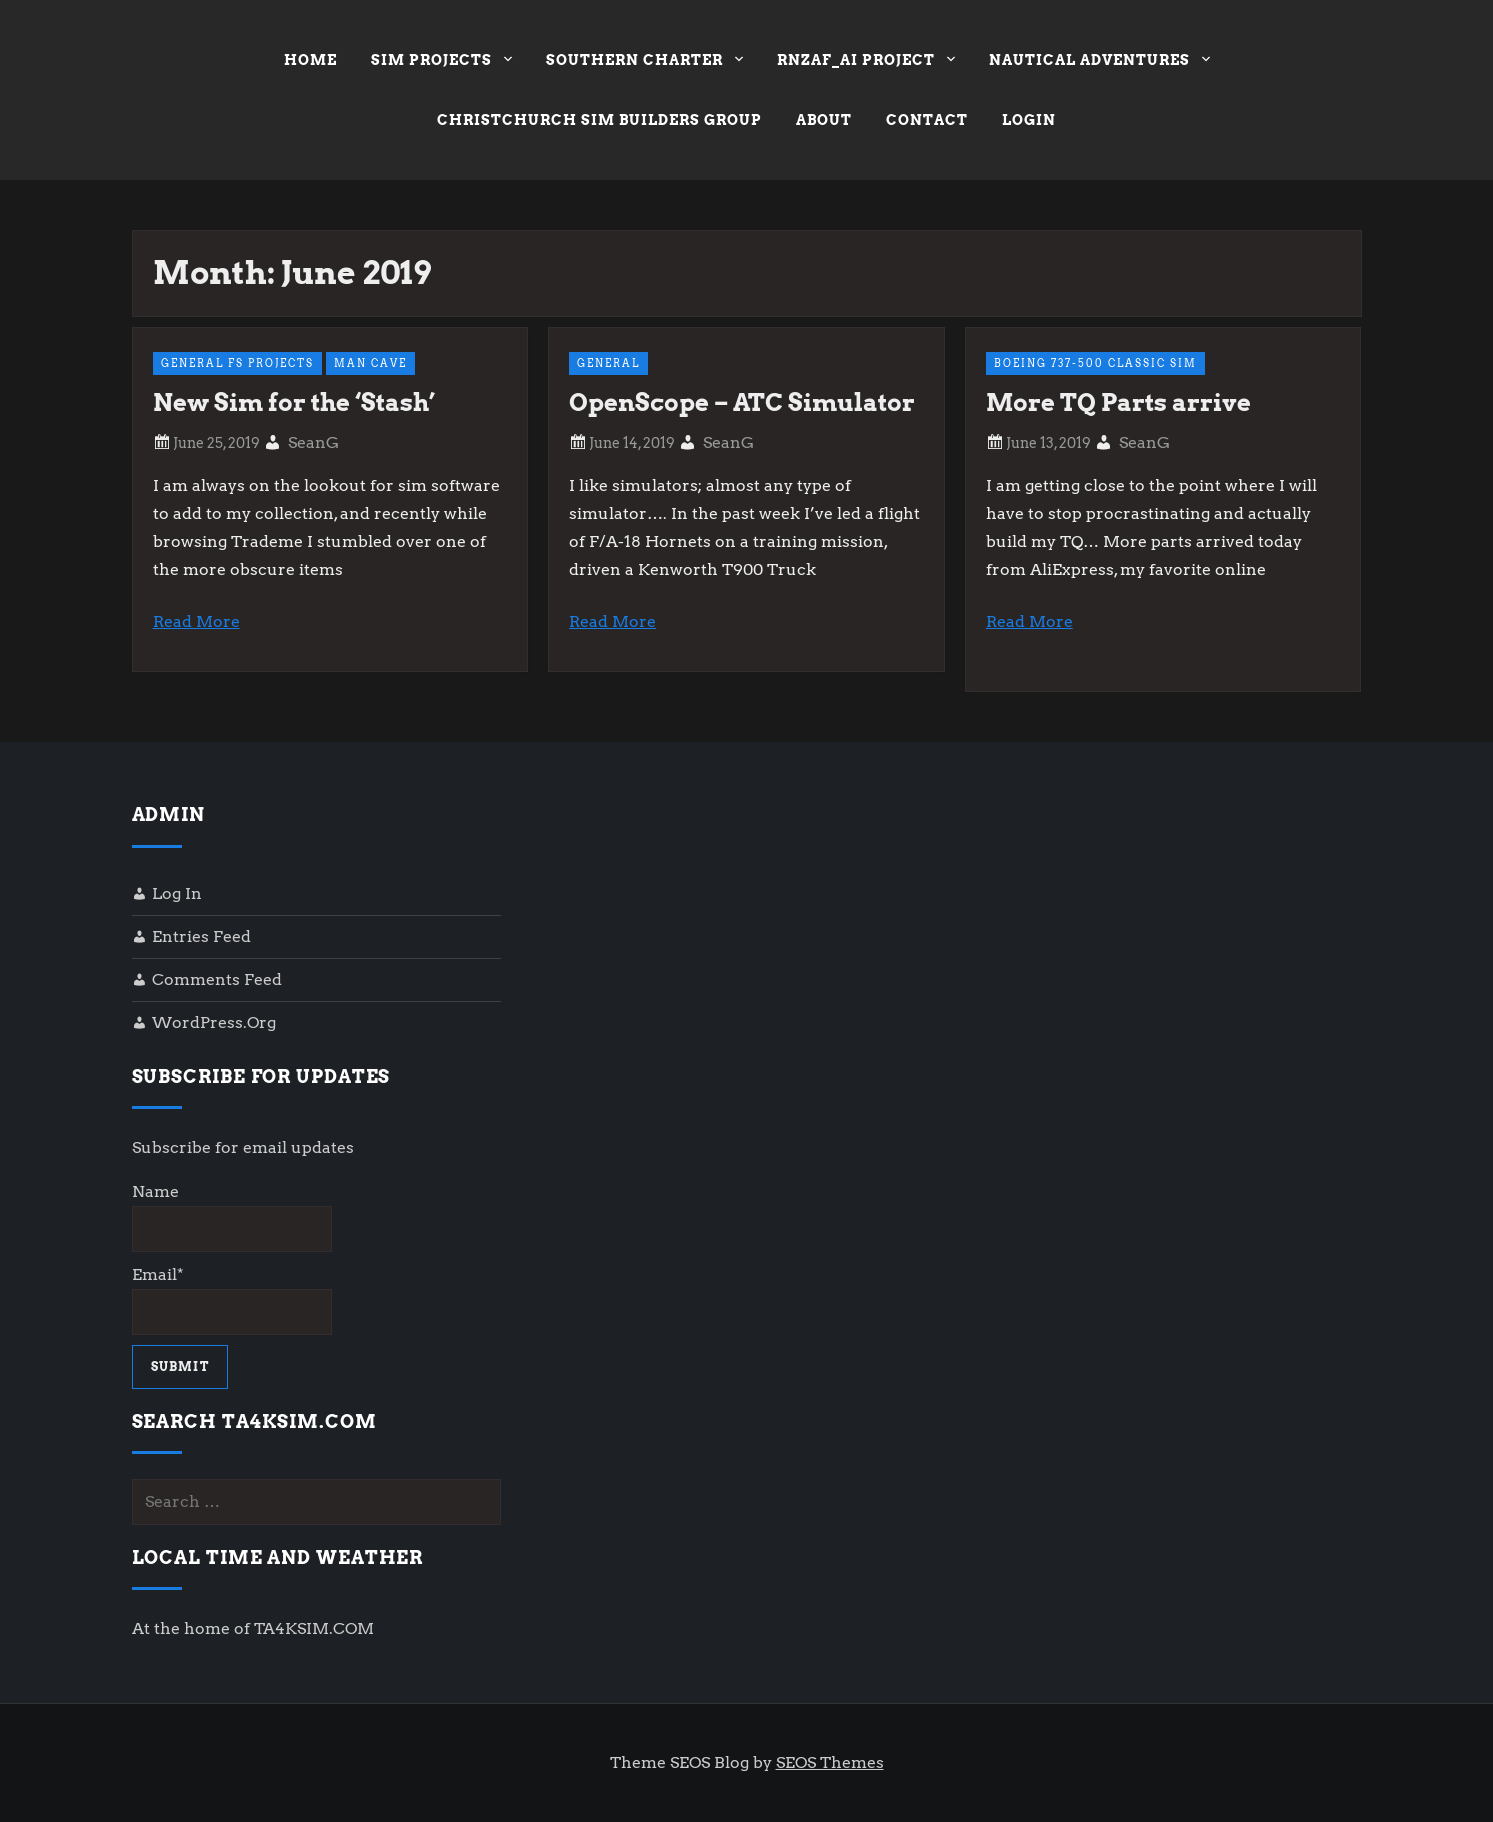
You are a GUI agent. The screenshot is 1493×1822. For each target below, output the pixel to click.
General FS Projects (237, 363)
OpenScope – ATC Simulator (742, 402)
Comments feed (217, 979)
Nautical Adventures (1099, 62)
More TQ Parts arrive (1118, 402)
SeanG (313, 442)
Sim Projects (441, 62)
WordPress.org (214, 1022)
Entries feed (201, 936)
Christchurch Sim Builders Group (599, 120)
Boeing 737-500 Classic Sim (1095, 363)
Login (1029, 120)
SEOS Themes (830, 1762)
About (824, 120)
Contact (927, 120)
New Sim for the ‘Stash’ (294, 402)
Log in (177, 893)
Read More (196, 621)
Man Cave (370, 363)
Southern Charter (644, 62)
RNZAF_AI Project (866, 62)
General (608, 363)
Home (310, 60)
